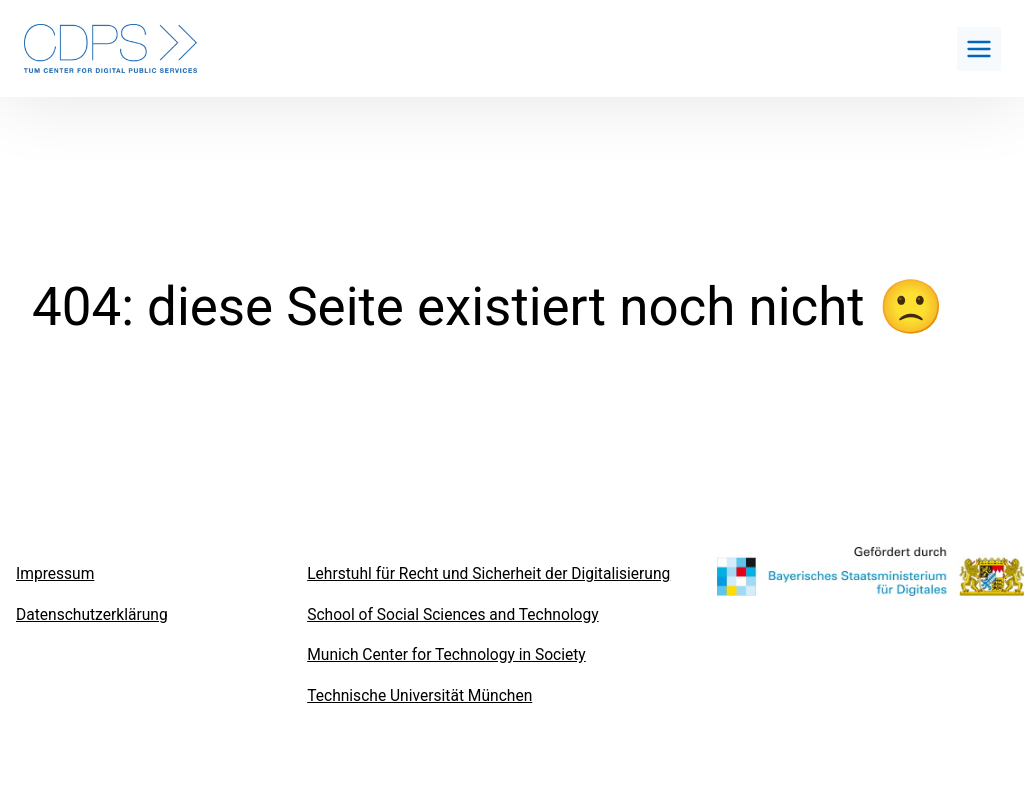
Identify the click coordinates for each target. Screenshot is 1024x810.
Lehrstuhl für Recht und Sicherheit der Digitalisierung (488, 574)
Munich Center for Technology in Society (446, 655)
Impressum (55, 574)
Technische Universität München (419, 696)
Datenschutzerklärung (92, 615)
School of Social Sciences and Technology (452, 615)
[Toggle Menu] (979, 49)
